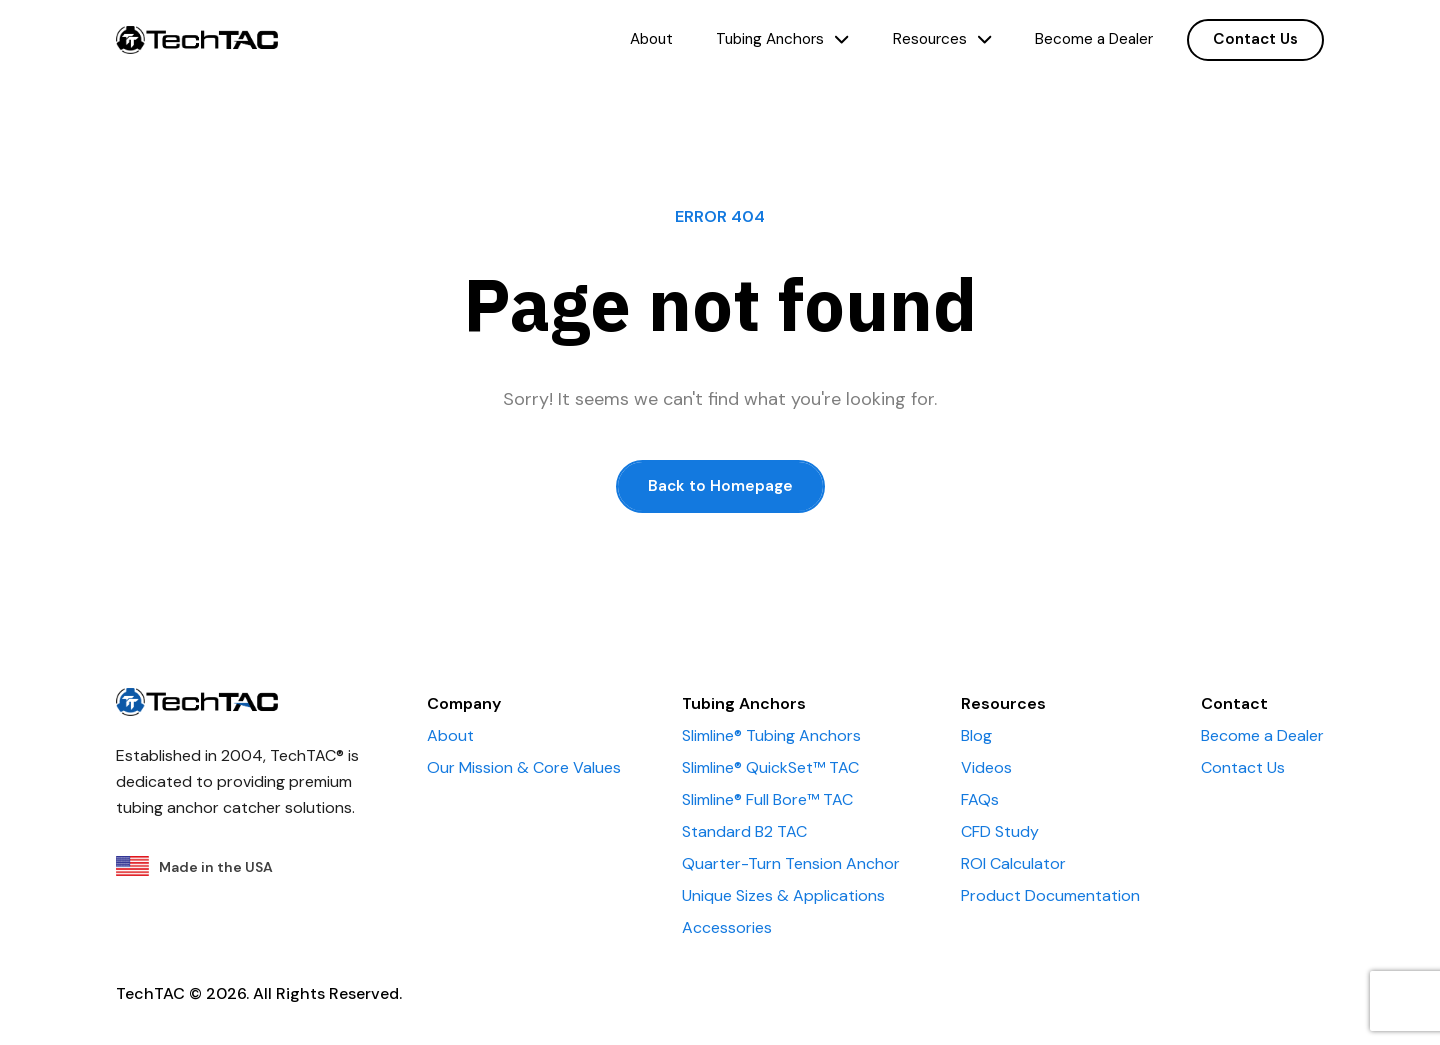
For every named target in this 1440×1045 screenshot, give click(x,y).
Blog (976, 735)
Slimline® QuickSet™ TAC (770, 767)
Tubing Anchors (782, 39)
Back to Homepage (720, 486)
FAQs (980, 799)
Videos (986, 767)
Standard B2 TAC (744, 831)
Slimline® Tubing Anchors (771, 735)
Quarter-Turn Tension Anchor (791, 863)
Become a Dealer (1094, 39)
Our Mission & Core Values (524, 767)
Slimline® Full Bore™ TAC (767, 799)
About (651, 39)
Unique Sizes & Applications (783, 895)
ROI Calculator (1013, 863)
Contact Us (1255, 39)
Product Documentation (1050, 895)
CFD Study (1000, 831)
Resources (942, 39)
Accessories (727, 927)
